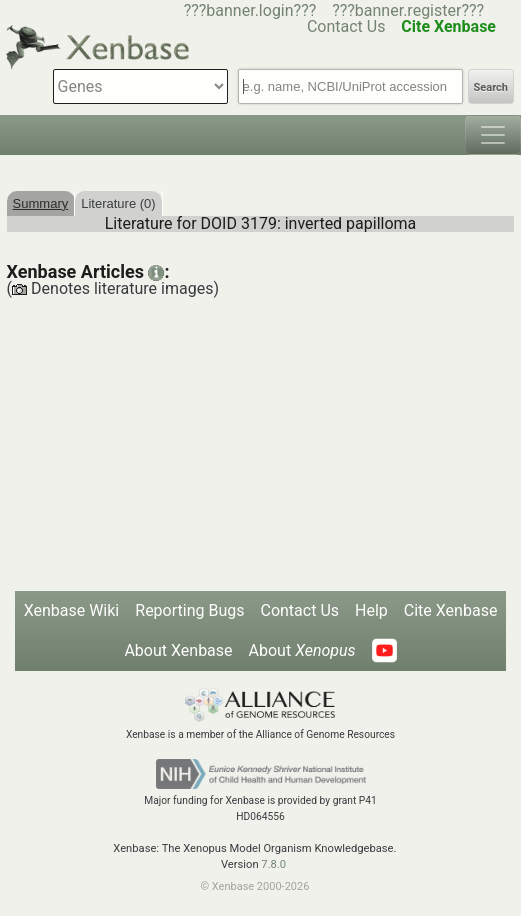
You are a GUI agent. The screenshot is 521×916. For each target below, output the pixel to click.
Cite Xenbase (451, 610)
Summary (41, 203)
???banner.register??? (408, 10)
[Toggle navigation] (493, 135)
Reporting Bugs (189, 610)
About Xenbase (178, 650)
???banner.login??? (250, 10)
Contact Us (299, 610)
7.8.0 (273, 864)
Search (491, 87)
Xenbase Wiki (72, 610)
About (302, 650)
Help (371, 610)
